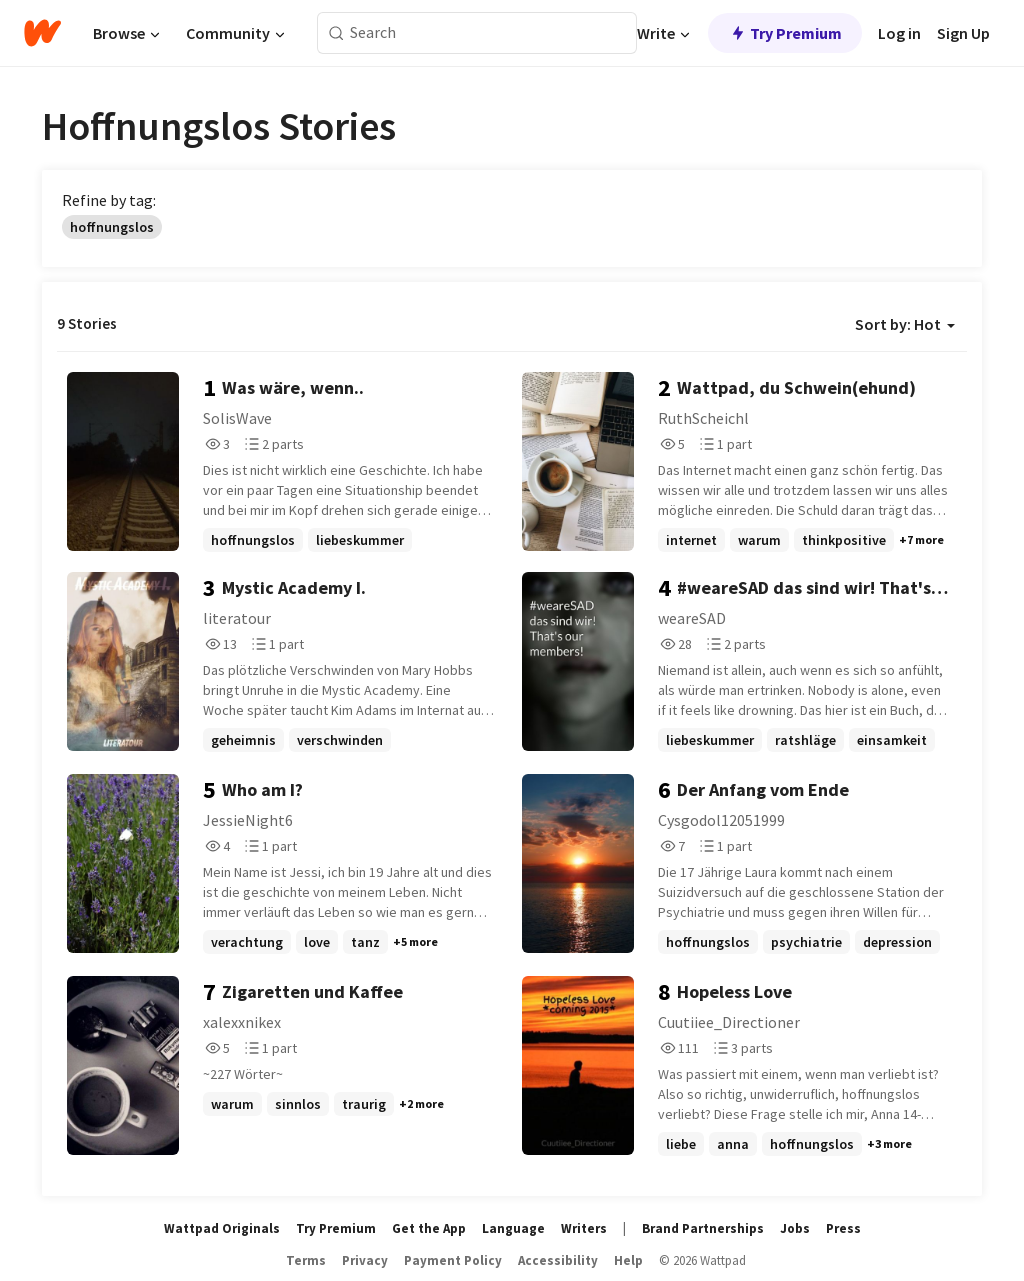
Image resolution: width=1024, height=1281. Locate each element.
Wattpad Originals (222, 1228)
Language (513, 1228)
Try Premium (785, 33)
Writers (584, 1228)
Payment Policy (453, 1260)
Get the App (429, 1228)
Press (843, 1228)
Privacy (365, 1260)
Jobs (795, 1228)
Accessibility (558, 1260)
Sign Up (963, 33)
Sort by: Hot (905, 324)
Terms (306, 1260)
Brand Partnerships (703, 1228)
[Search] (336, 33)
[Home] (42, 33)
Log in (899, 33)
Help (628, 1260)
